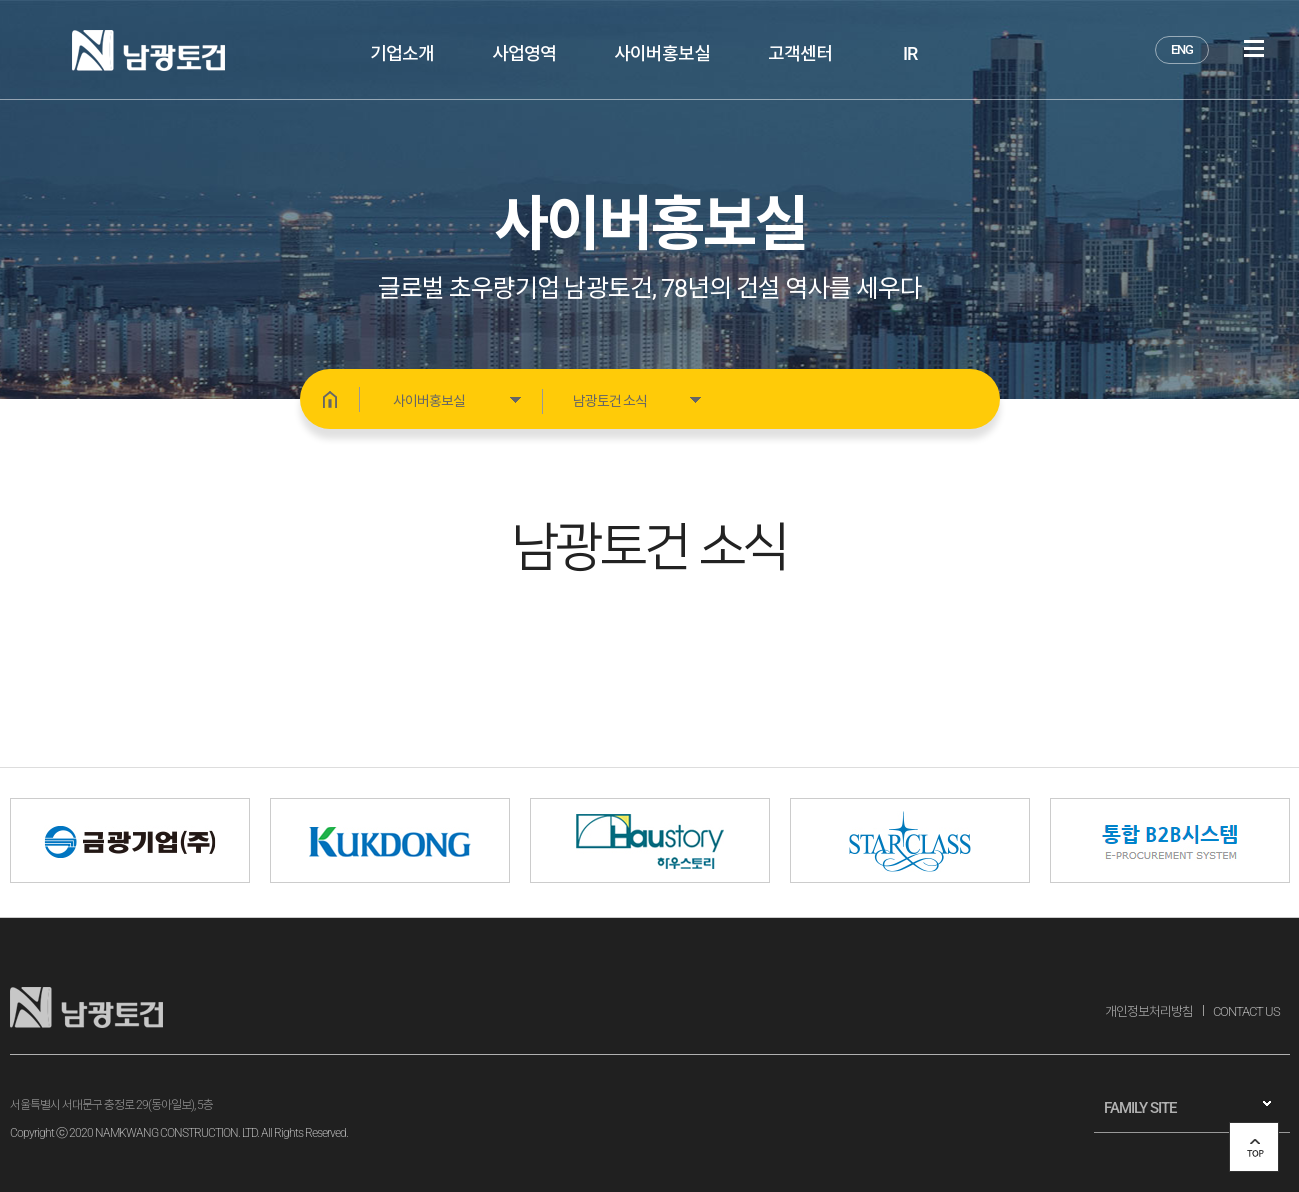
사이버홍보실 (662, 53)
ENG (1182, 49)
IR (910, 53)
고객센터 (800, 53)
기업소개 (402, 53)
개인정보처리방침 (1149, 1011)
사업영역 (524, 53)
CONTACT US (1246, 1011)
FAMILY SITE (1140, 1108)
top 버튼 (1254, 1147)
